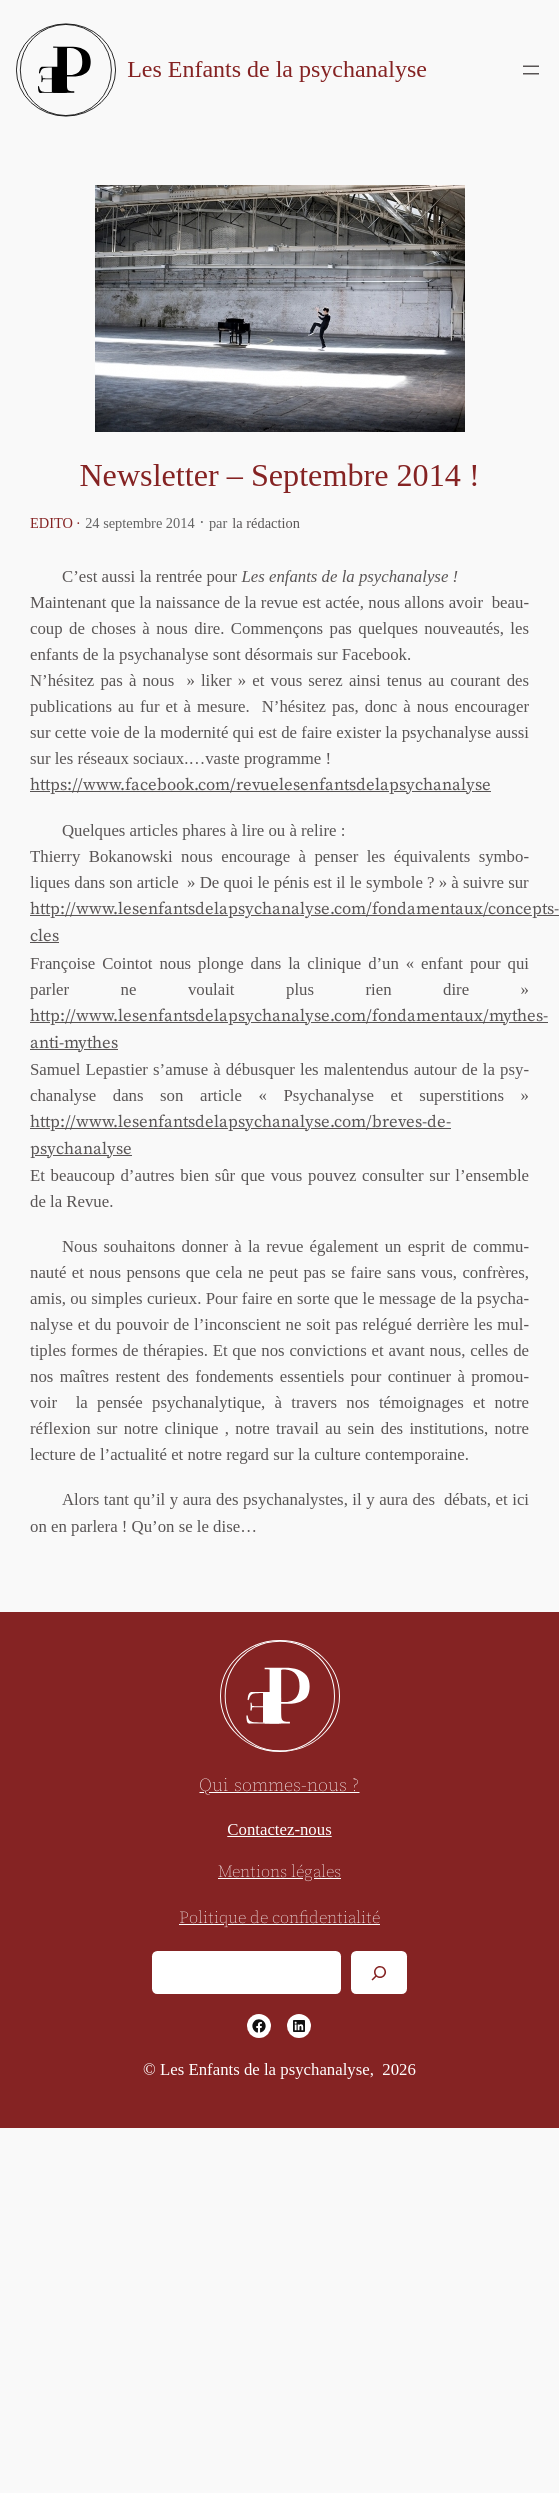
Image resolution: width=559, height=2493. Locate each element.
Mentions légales (279, 1872)
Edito (51, 523)
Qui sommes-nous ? (279, 1785)
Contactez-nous (279, 1829)
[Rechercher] (379, 1972)
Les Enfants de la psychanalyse (277, 69)
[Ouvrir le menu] (531, 70)
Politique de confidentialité (279, 1918)
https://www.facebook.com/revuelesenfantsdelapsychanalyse (260, 785)
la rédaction (266, 523)
